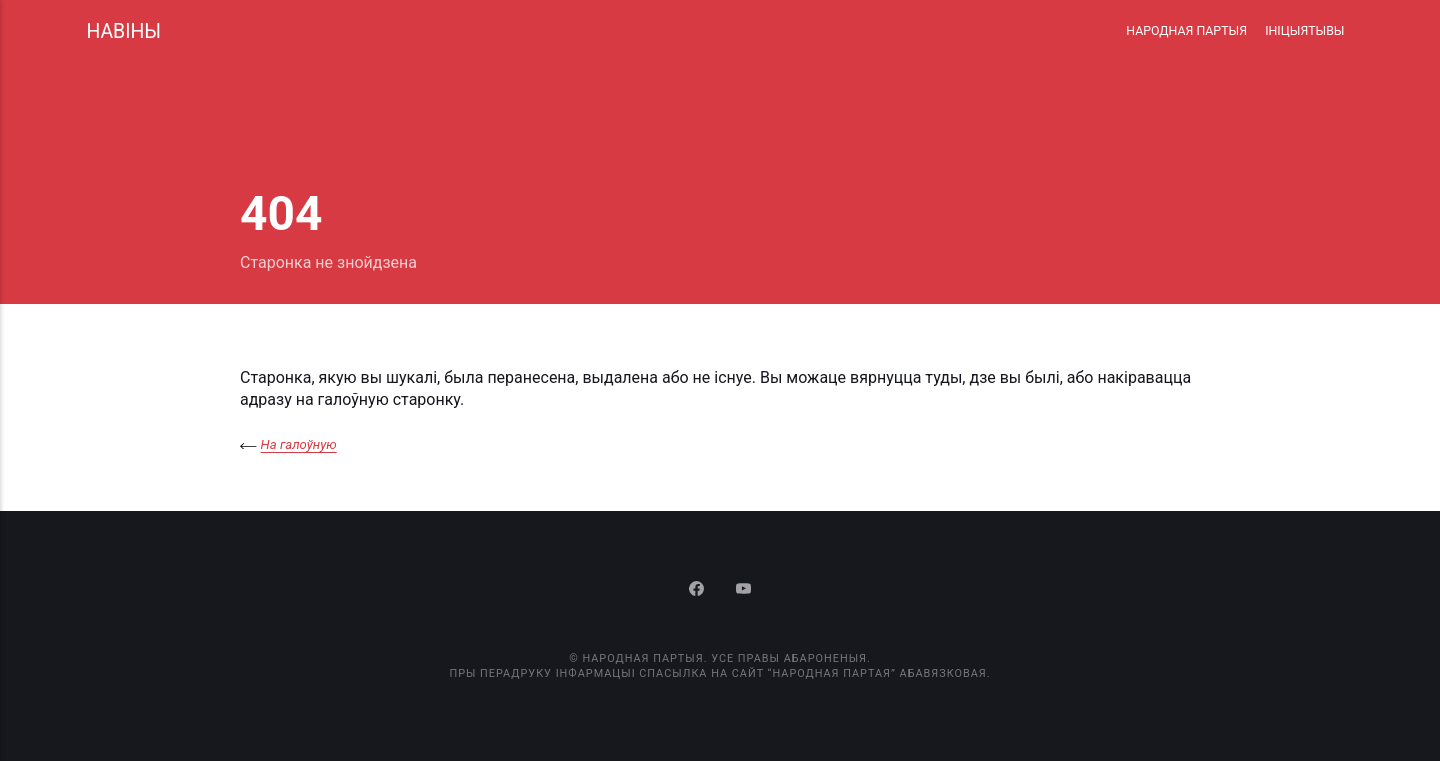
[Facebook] (699, 590)
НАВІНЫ (123, 31)
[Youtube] (743, 590)
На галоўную (299, 444)
